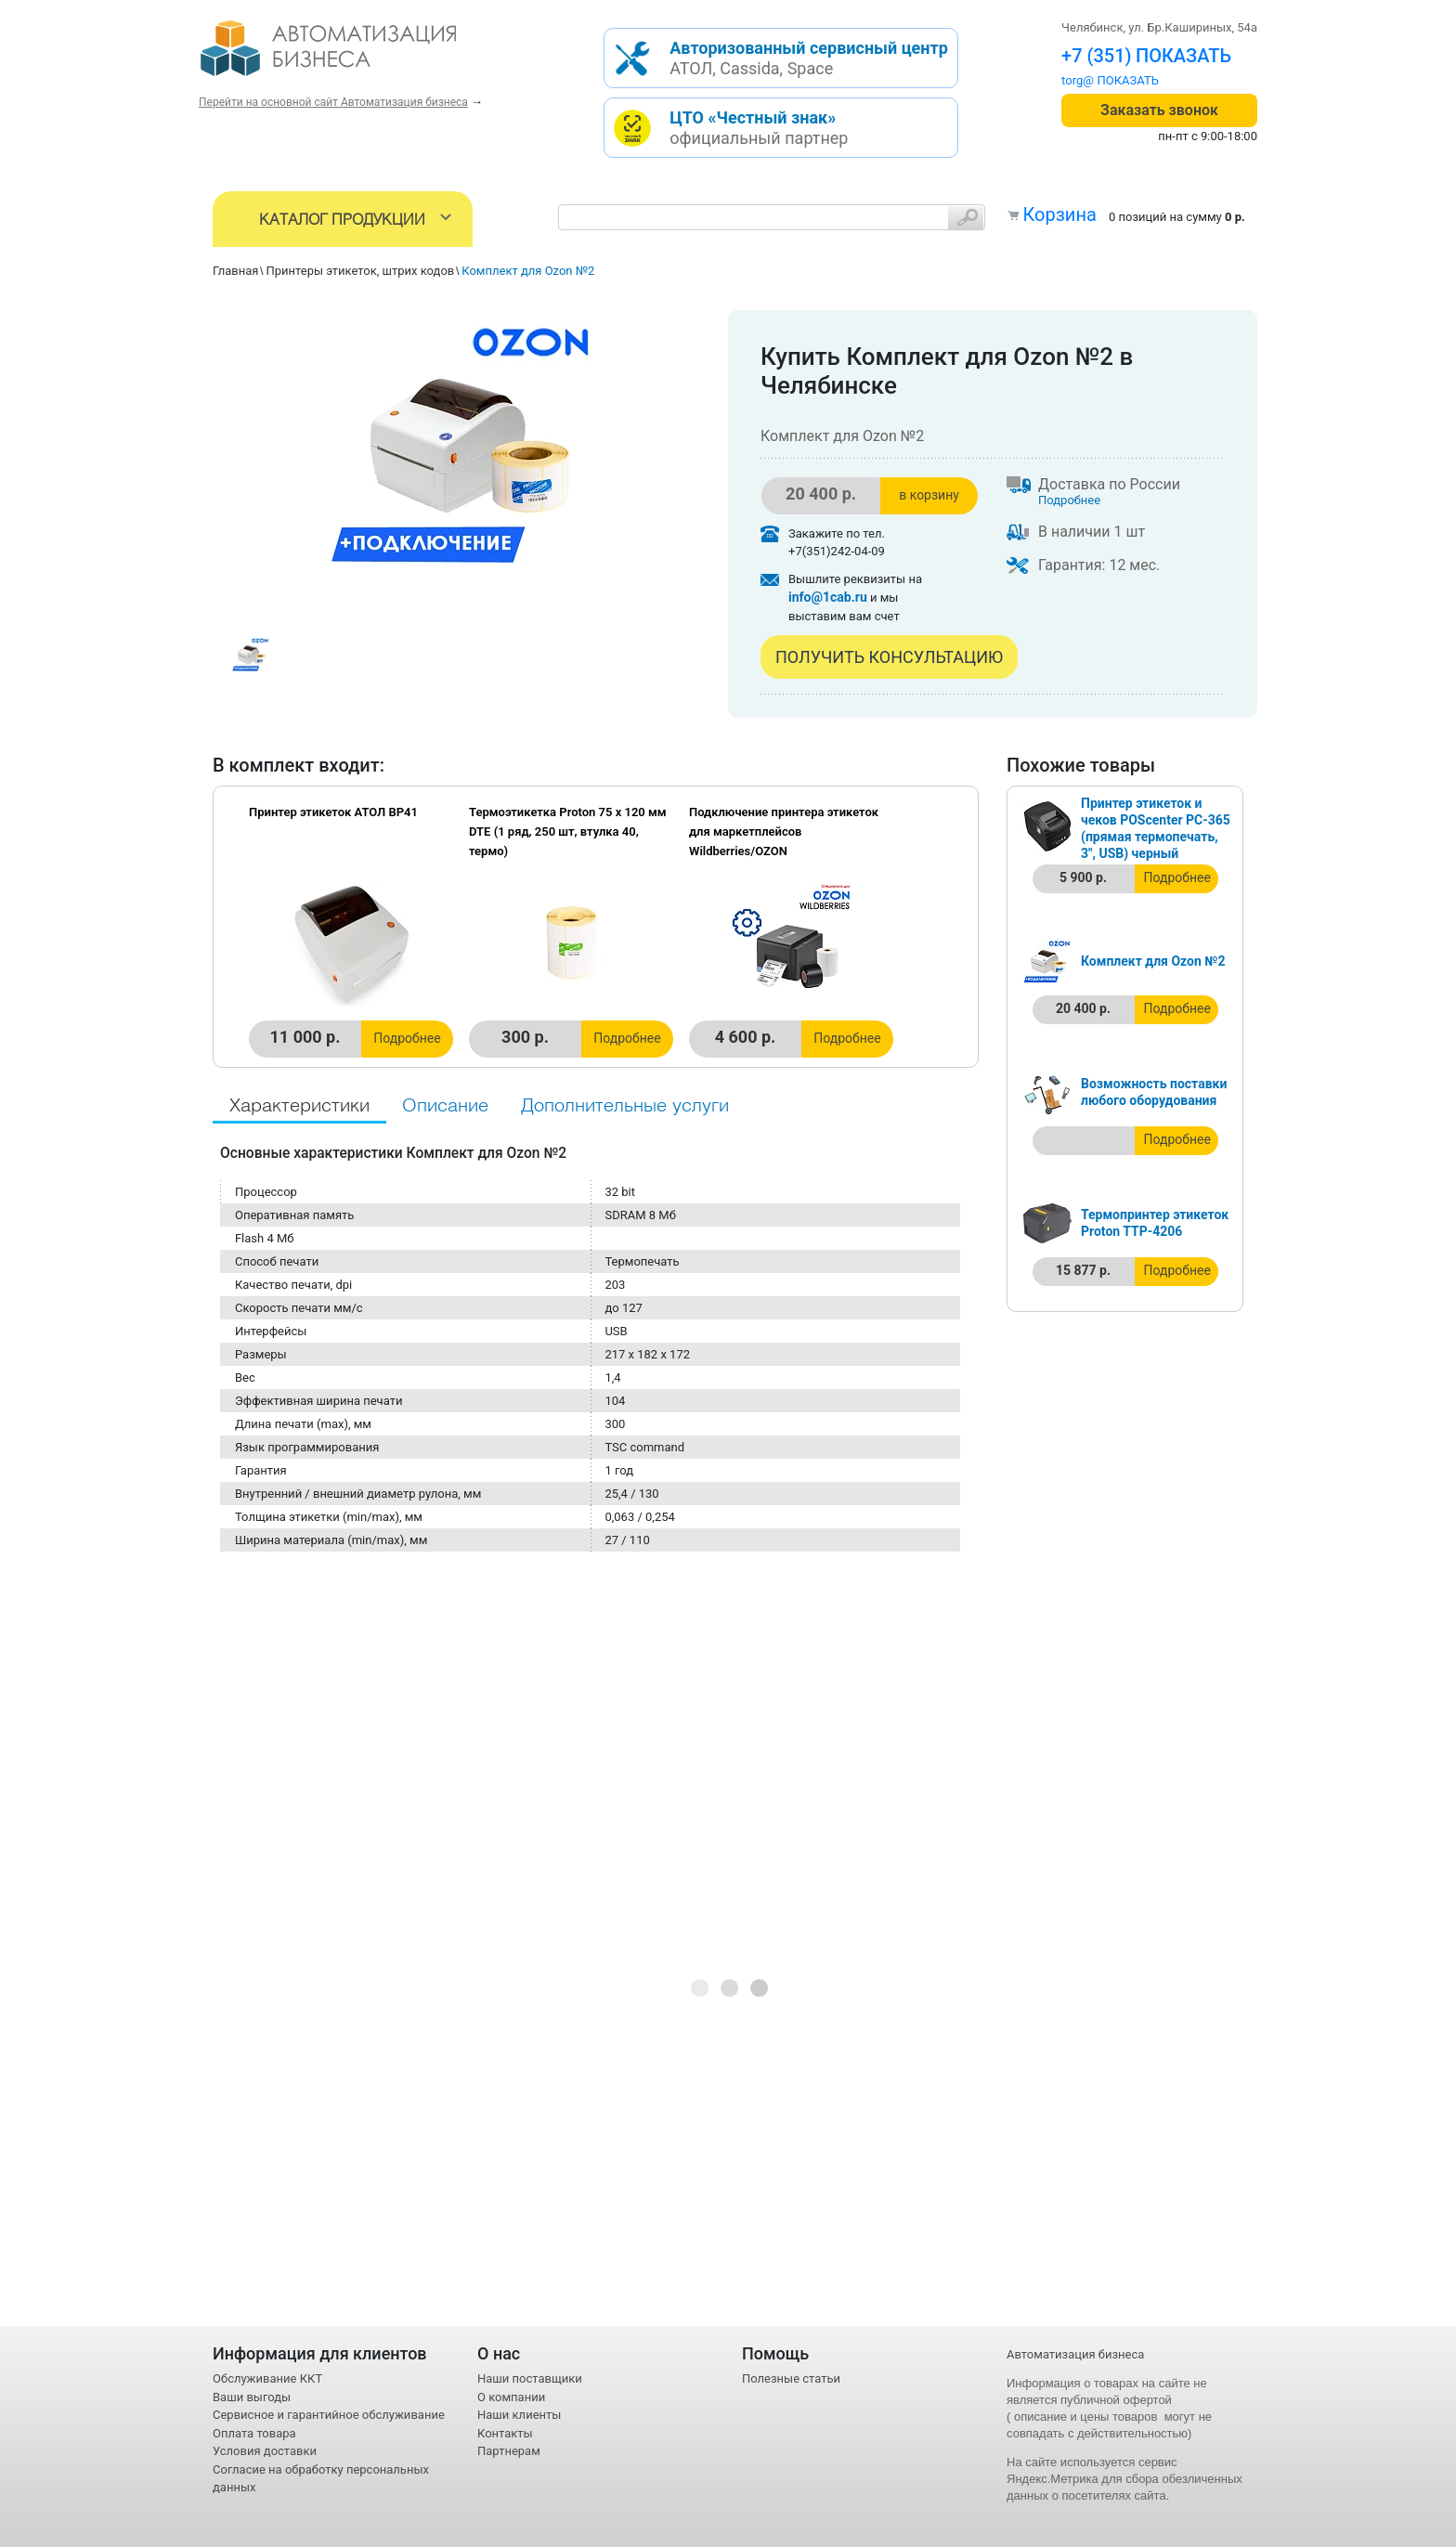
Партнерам (508, 2451)
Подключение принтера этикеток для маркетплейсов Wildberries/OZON (783, 831)
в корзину (929, 494)
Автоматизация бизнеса (1075, 2354)
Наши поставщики (529, 2378)
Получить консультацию (889, 657)
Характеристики (299, 1106)
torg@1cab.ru (1097, 80)
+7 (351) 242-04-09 (1142, 56)
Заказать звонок (1159, 110)
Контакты (505, 2433)
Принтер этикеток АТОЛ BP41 (333, 812)
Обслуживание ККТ (267, 2378)
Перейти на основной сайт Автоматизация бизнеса (333, 102)
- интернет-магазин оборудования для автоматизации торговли (349, 56)
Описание (445, 1106)
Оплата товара (254, 2433)
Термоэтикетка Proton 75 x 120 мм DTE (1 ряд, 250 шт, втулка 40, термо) (568, 831)
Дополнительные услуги (625, 1106)
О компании (511, 2397)
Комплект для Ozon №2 (1153, 961)
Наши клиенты (519, 2415)
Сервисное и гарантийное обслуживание (329, 2415)
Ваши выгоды (252, 2397)
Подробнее (1069, 500)
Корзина (1059, 214)
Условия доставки (265, 2451)
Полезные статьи (791, 2378)
